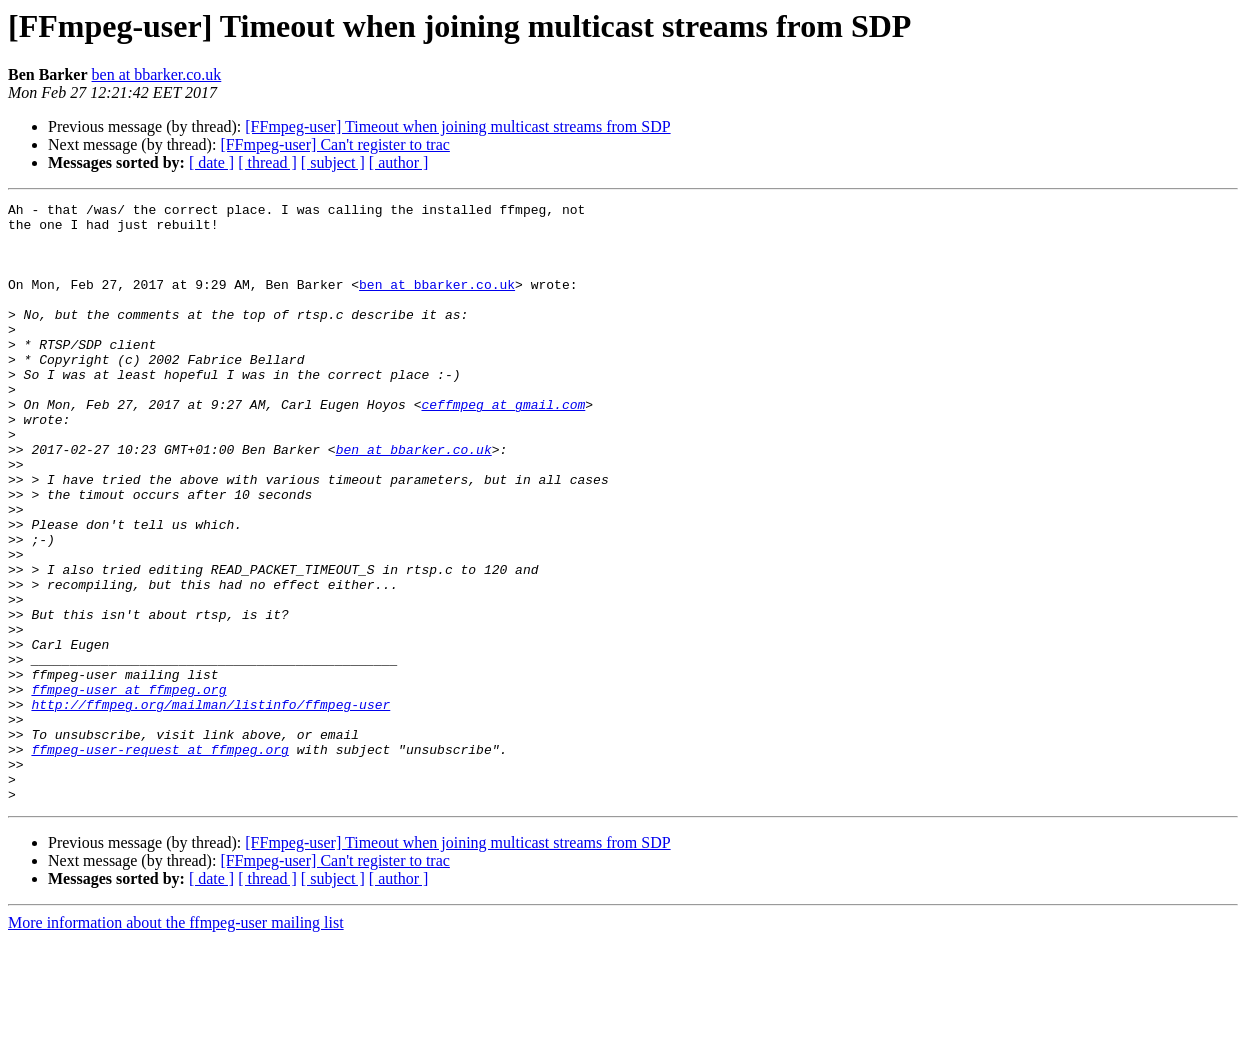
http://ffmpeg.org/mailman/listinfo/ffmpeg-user (210, 806)
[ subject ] (333, 162)
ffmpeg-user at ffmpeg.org (128, 788)
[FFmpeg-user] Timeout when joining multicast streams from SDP (457, 126)
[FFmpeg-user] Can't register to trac (334, 144)
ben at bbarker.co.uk (157, 74)
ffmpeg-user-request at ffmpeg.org (159, 860)
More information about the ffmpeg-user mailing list (176, 1042)
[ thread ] (267, 162)
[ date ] (211, 162)
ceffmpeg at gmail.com (503, 446)
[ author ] (399, 162)
